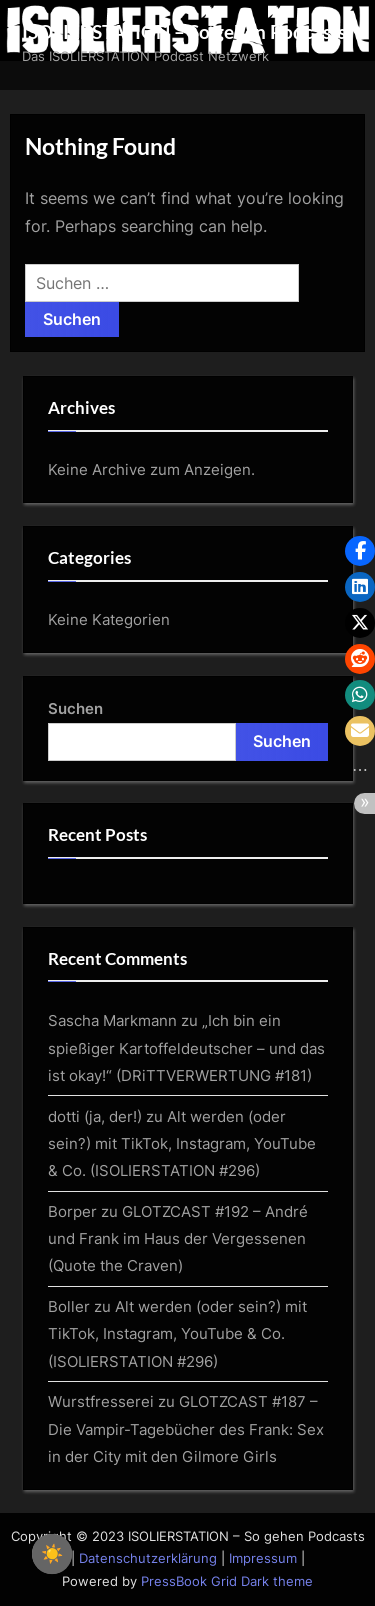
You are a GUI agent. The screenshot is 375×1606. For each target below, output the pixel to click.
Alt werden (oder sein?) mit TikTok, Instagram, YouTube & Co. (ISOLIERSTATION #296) (182, 1144)
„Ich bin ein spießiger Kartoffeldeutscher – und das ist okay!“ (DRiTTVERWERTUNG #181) (186, 1048)
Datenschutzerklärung (148, 1558)
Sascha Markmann (112, 1020)
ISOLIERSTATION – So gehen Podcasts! (187, 31)
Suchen (75, 708)
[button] (360, 551)
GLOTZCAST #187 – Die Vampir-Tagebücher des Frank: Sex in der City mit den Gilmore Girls (186, 1429)
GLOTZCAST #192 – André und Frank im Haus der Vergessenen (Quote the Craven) (178, 1239)
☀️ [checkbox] (52, 1554)
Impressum (263, 1558)
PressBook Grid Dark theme (227, 1581)
